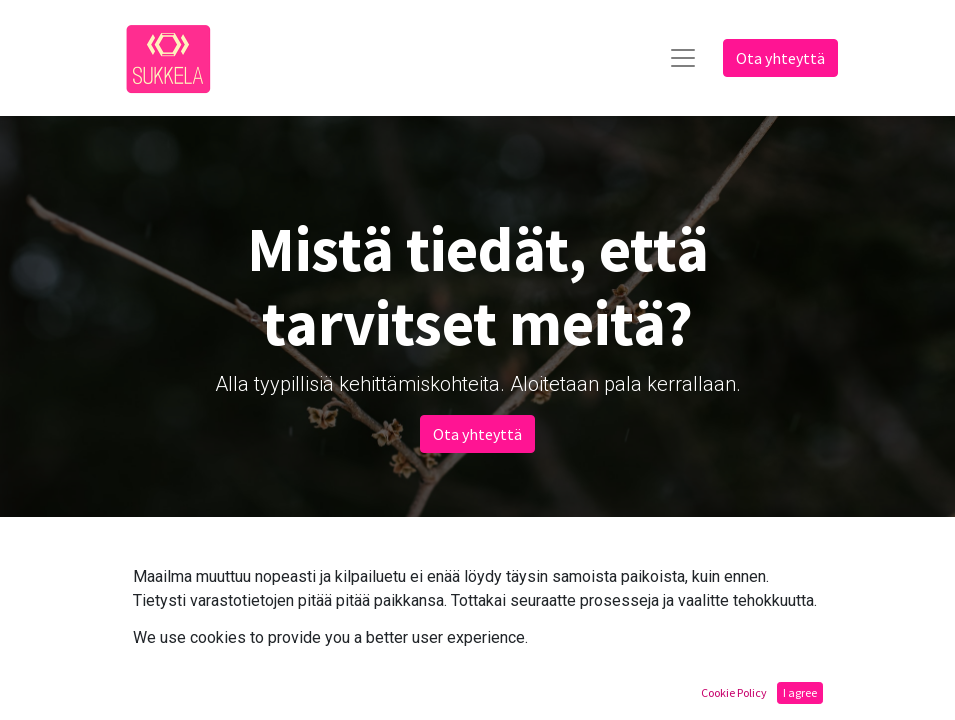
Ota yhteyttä (780, 58)
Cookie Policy (734, 692)
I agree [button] (800, 692)
